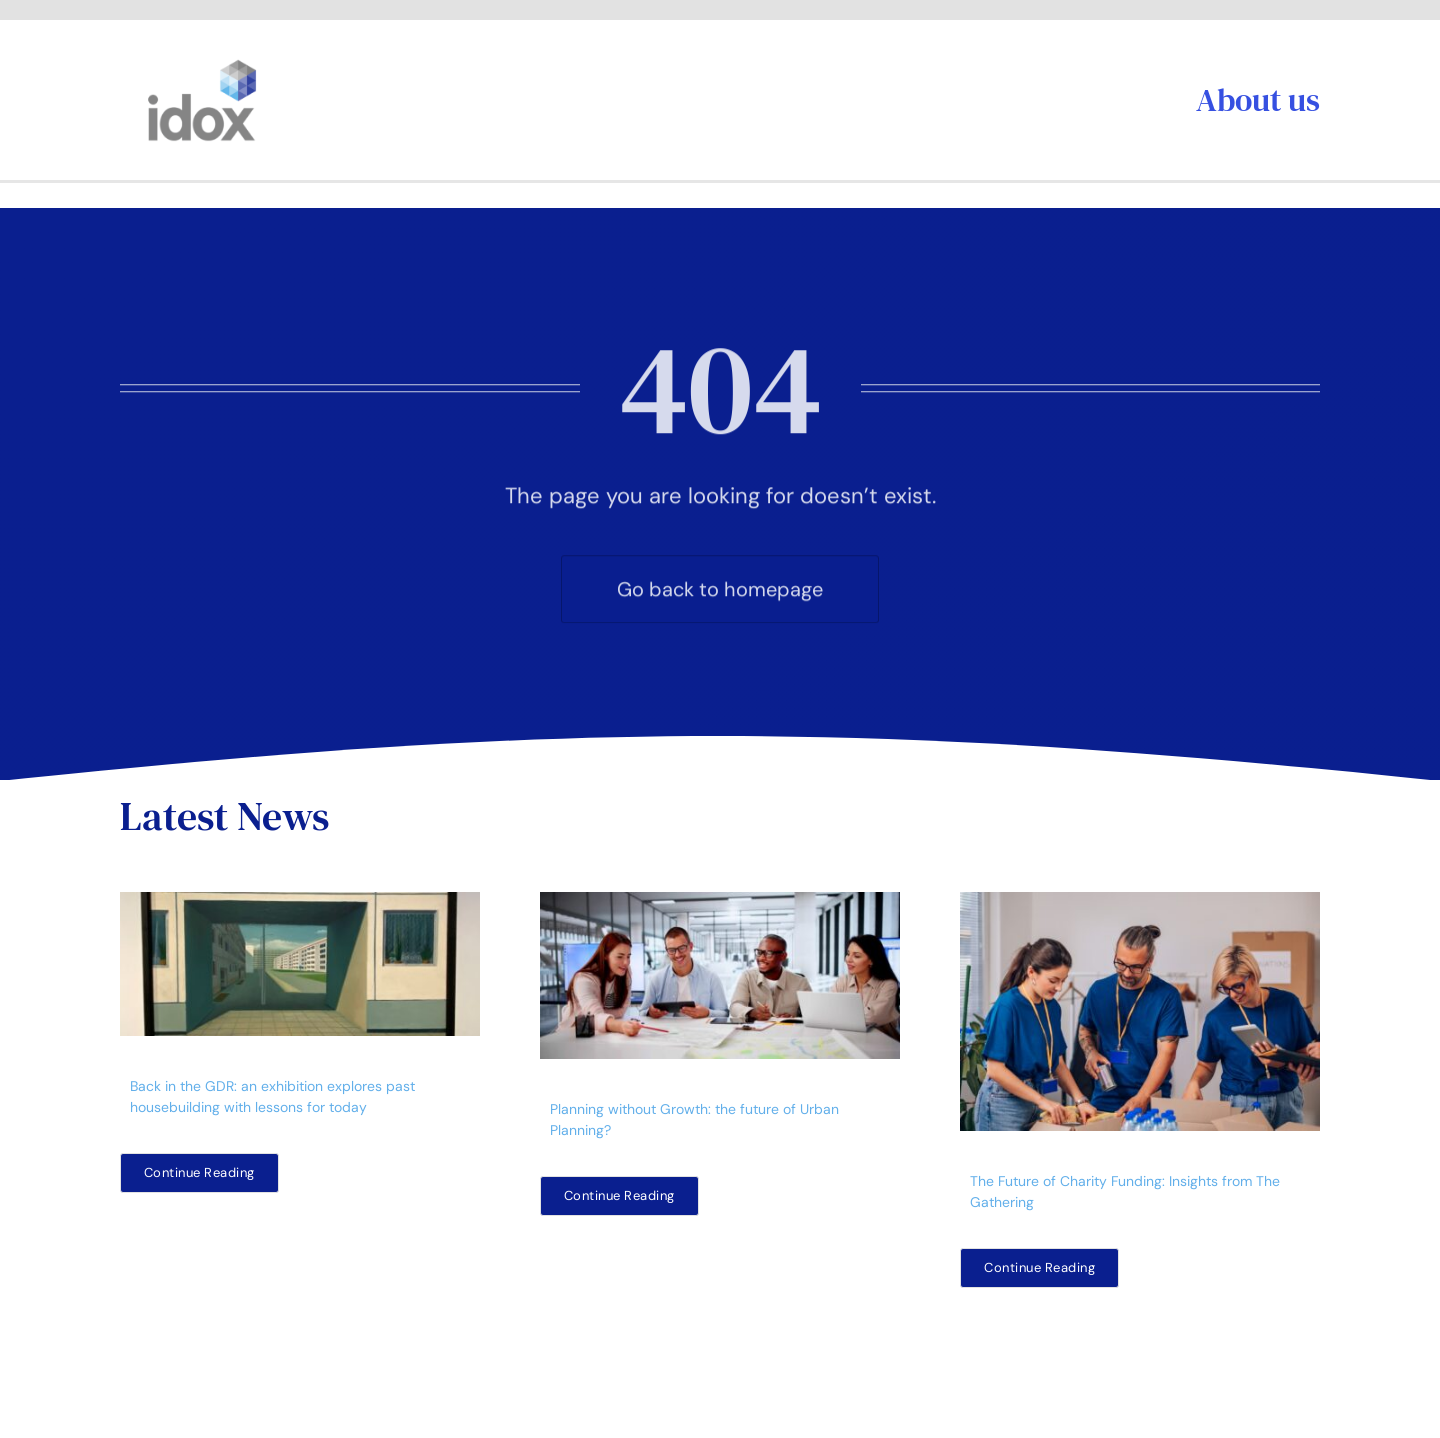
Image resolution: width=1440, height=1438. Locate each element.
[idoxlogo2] (202, 64)
